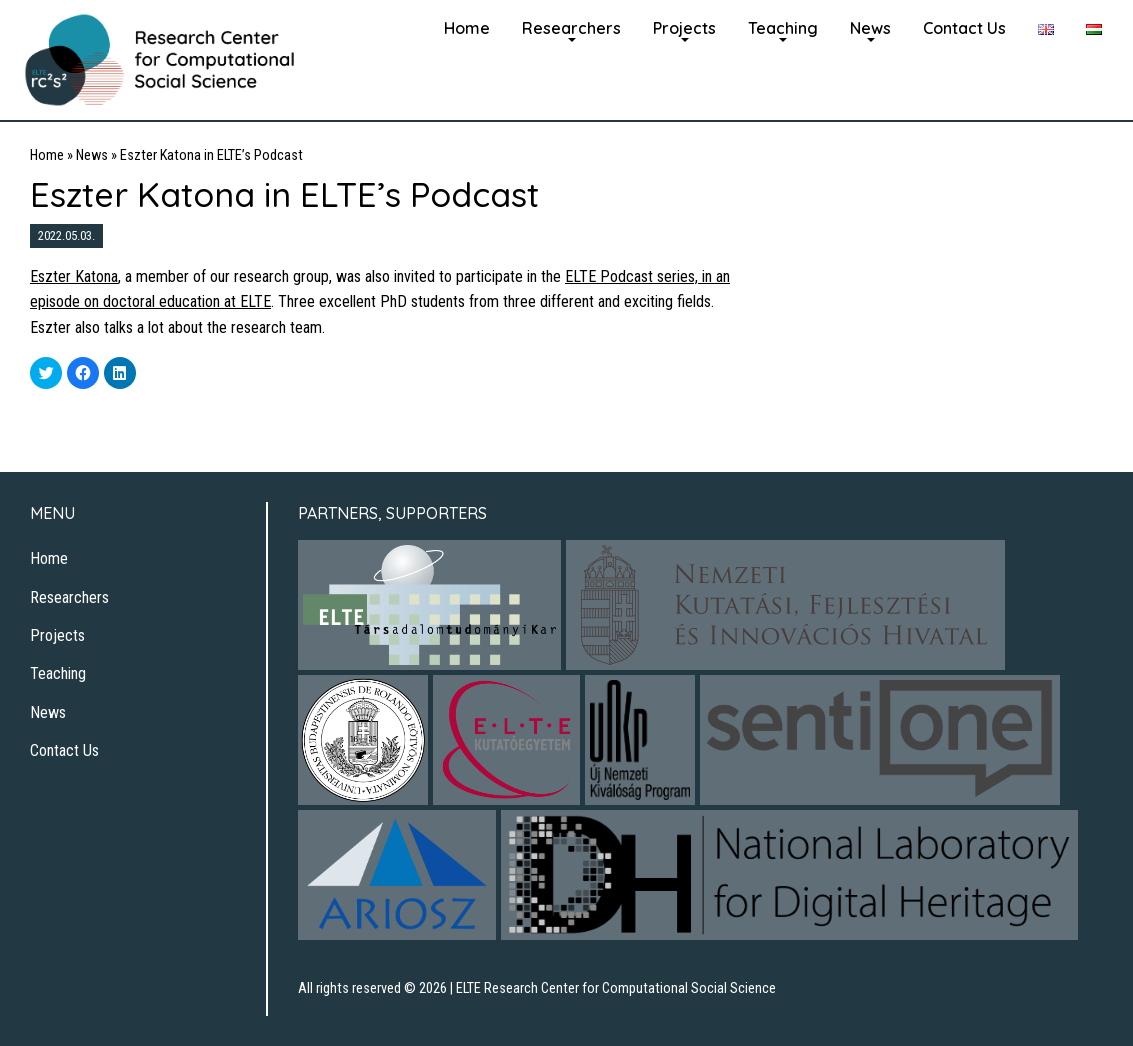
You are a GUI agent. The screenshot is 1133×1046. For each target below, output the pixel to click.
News (870, 28)
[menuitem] (467, 26)
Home (467, 28)
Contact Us (964, 28)
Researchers (571, 28)
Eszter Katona (74, 276)
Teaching (783, 28)
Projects (684, 28)
